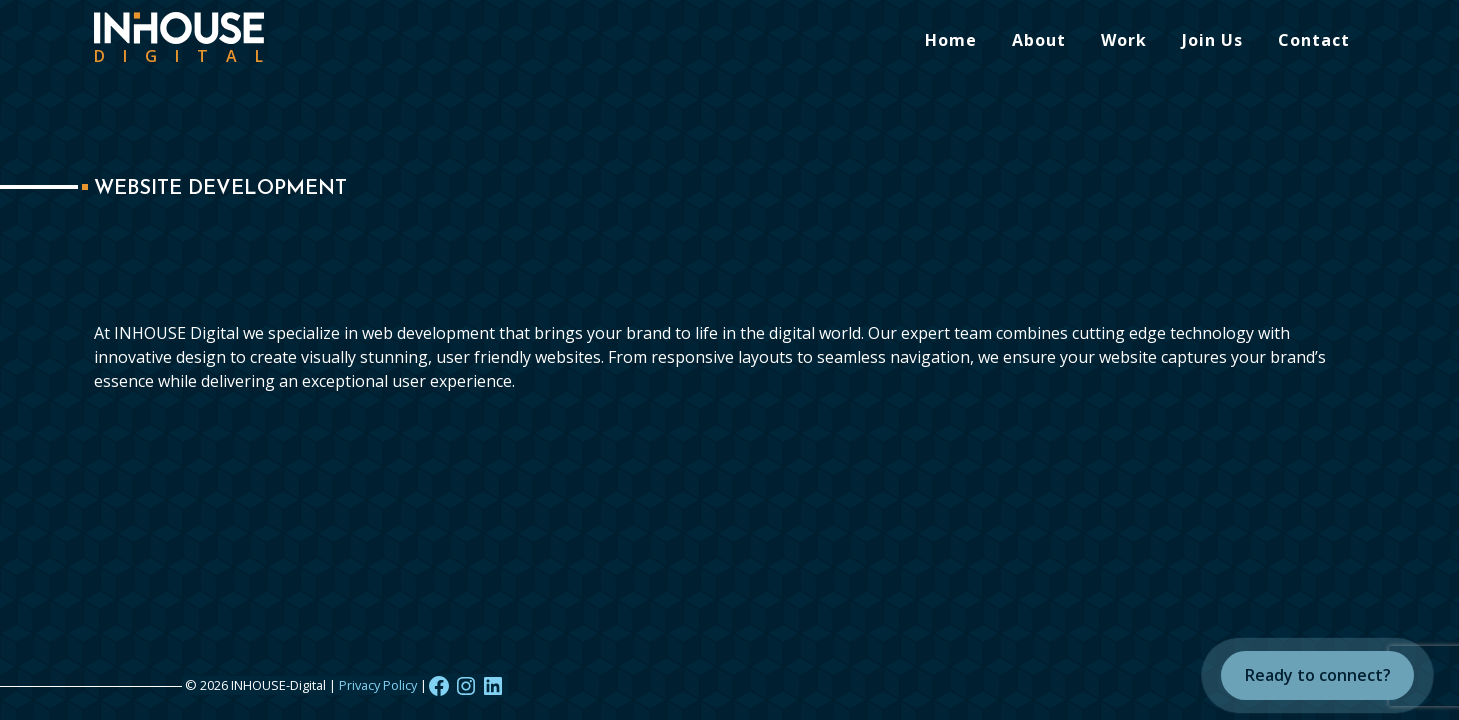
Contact (1314, 40)
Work (1124, 40)
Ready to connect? (1318, 675)
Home (951, 40)
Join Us (1212, 40)
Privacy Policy (378, 685)
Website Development (220, 189)
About (1039, 40)
